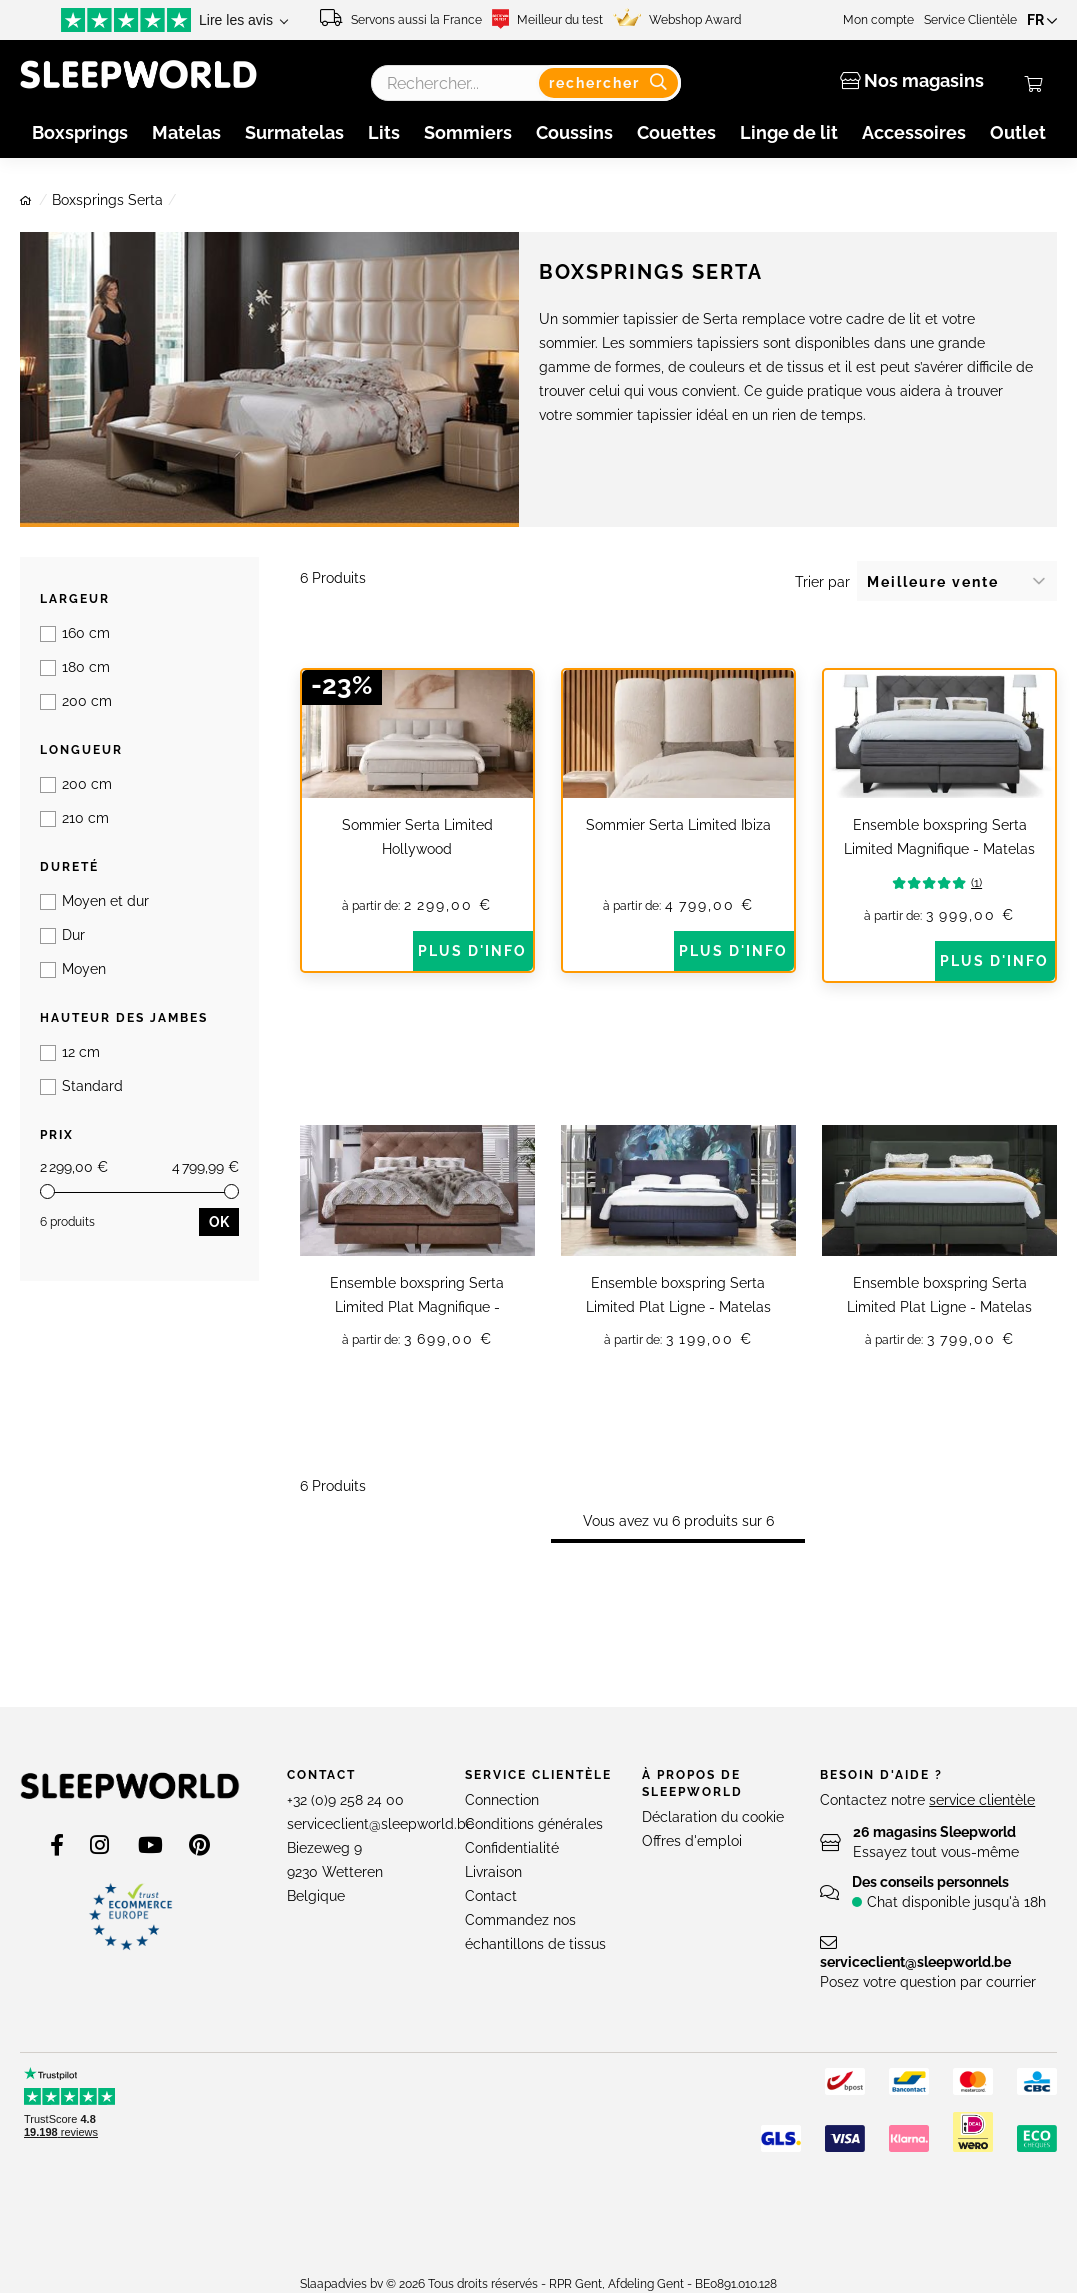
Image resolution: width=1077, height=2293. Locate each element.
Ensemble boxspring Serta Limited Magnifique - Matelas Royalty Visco (939, 849)
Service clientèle (538, 1797)
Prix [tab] (57, 795)
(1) (954, 883)
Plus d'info (472, 951)
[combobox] (526, 83)
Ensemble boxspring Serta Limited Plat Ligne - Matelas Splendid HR (678, 1307)
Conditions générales (534, 1846)
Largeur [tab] (75, 599)
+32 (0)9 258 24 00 (345, 1822)
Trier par (822, 582)
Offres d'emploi (692, 1863)
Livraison (493, 1894)
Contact (321, 1797)
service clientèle (982, 1822)
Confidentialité (512, 1870)
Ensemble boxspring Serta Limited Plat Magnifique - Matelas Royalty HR (417, 1307)
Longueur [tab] (81, 648)
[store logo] (130, 1808)
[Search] (612, 83)
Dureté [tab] (69, 697)
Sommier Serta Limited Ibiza (678, 825)
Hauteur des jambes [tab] (124, 746)
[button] (1045, 20)
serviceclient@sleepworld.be (380, 1846)
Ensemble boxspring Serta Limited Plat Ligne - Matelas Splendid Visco (939, 1307)
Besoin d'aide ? (881, 1797)
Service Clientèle (976, 20)
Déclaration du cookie (713, 1839)
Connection (502, 1822)
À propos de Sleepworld (692, 1805)
